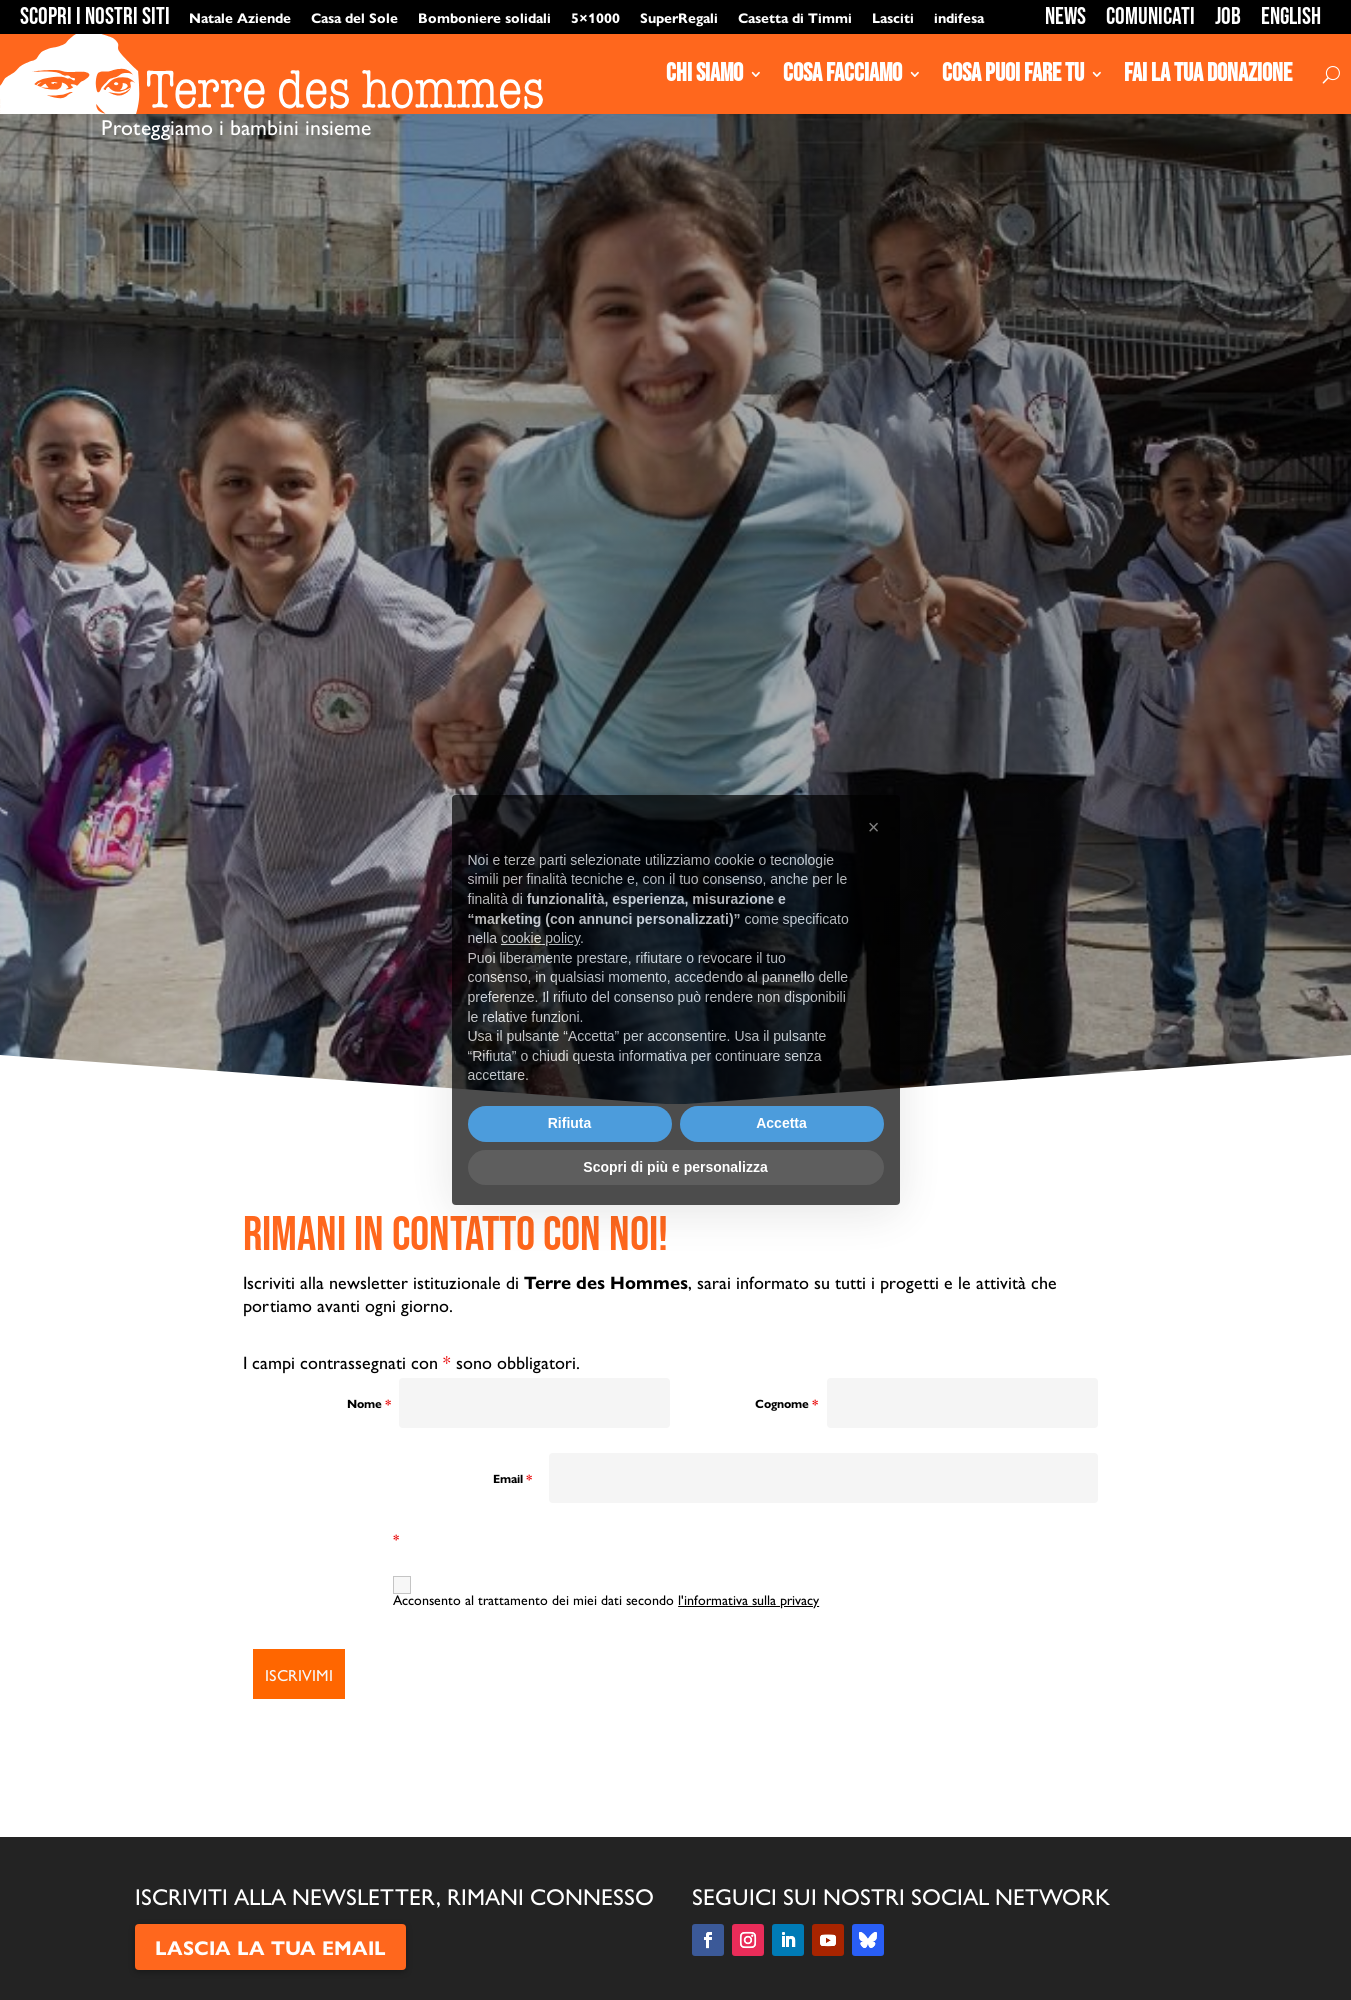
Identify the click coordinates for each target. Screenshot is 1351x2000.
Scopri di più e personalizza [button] (675, 1167)
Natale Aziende (240, 17)
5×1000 (595, 17)
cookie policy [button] (540, 938)
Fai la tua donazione (1208, 73)
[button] (874, 827)
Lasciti (893, 17)
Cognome (786, 1403)
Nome (369, 1403)
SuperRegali (679, 17)
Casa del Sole (354, 17)
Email (512, 1478)
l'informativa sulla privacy (748, 1599)
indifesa (959, 17)
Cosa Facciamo (842, 73)
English (1291, 16)
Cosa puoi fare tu (1013, 73)
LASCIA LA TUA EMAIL (270, 1946)
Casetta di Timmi (795, 17)
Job (1228, 16)
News (1065, 16)
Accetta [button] (781, 1123)
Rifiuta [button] (570, 1123)
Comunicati (1150, 16)
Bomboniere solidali (484, 17)
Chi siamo (704, 73)
